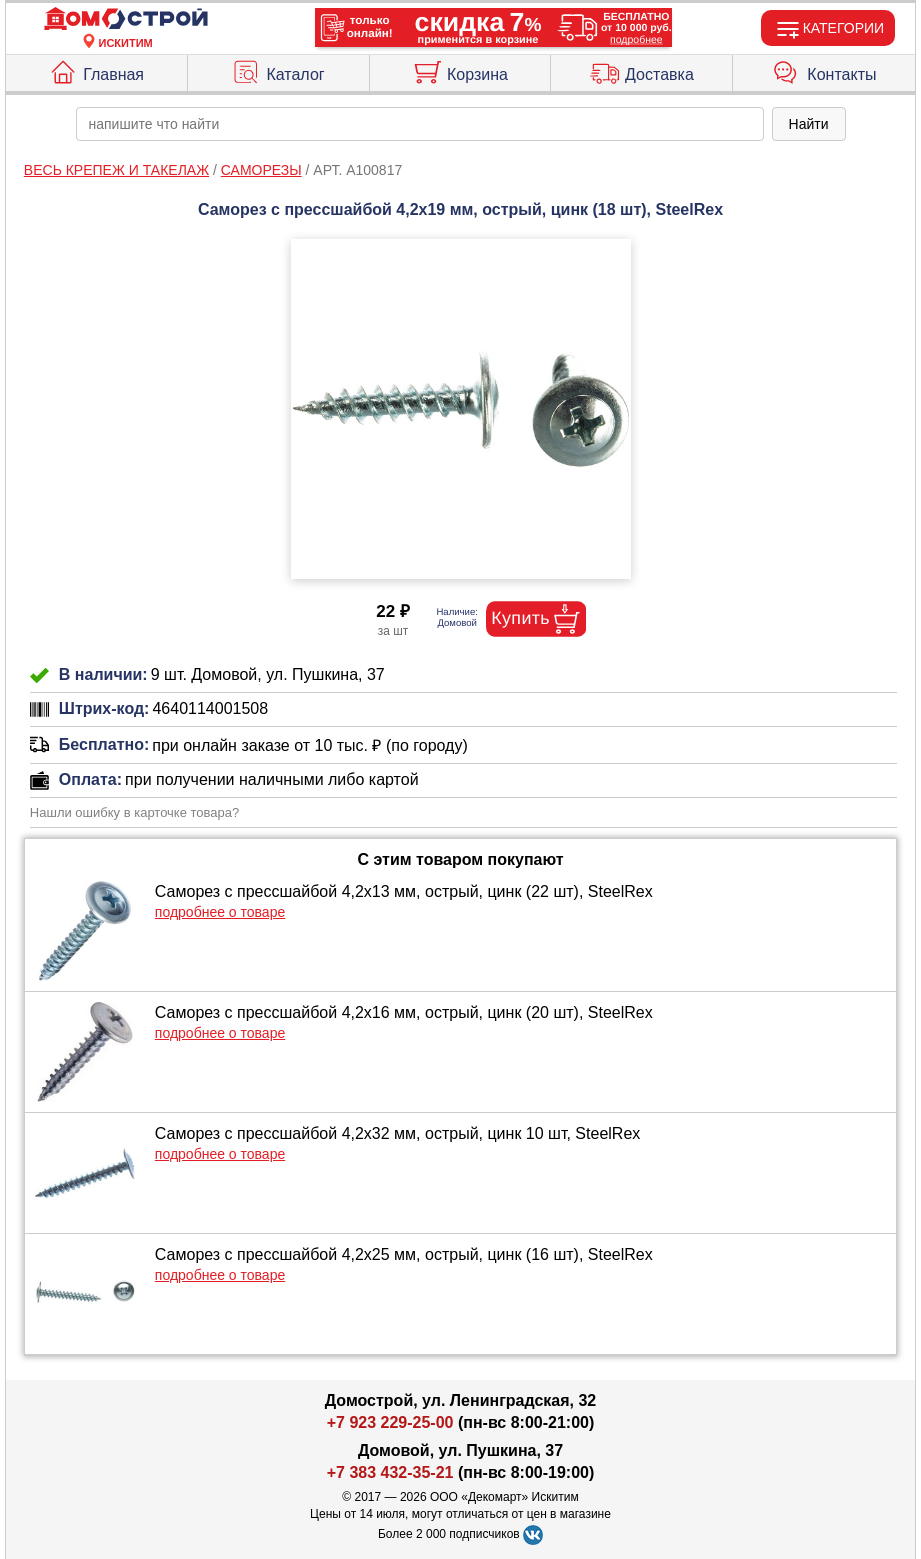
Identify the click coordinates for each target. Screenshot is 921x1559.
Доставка (642, 70)
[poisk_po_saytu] (420, 124)
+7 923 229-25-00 (392, 1422)
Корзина (460, 70)
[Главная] (126, 19)
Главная (96, 70)
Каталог (277, 70)
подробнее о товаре (220, 912)
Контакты (824, 70)
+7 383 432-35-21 (390, 1472)
